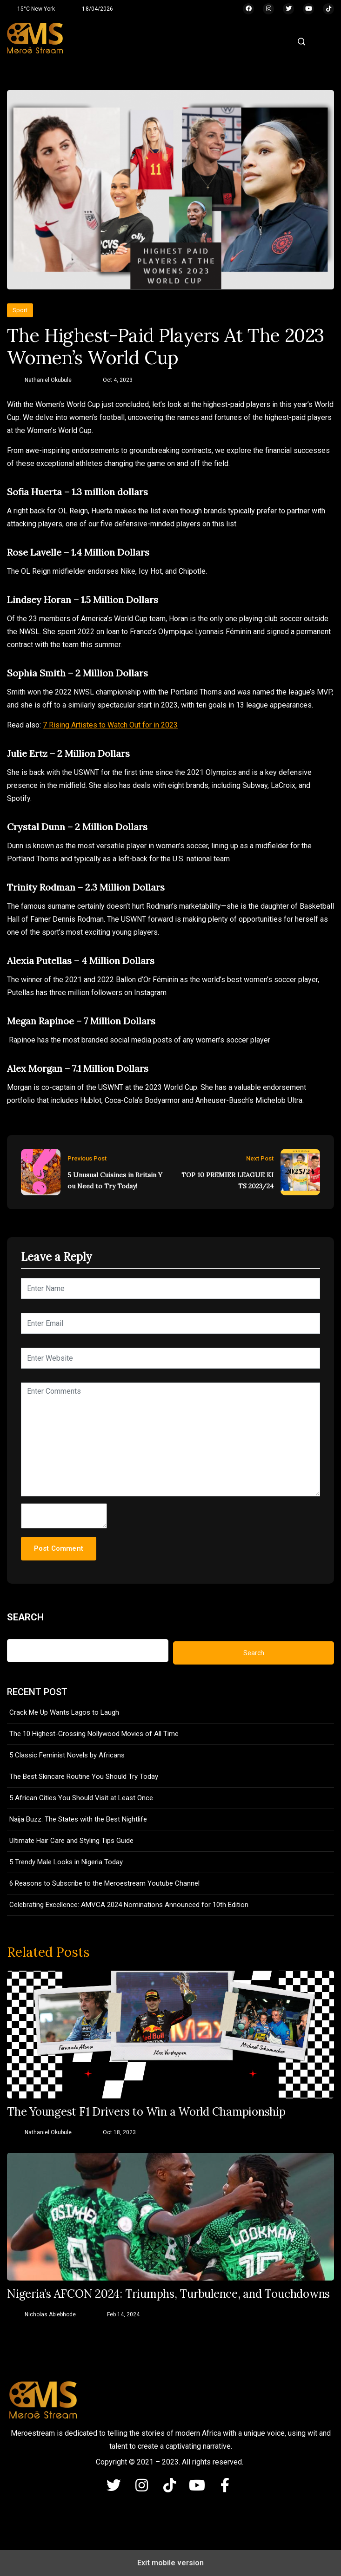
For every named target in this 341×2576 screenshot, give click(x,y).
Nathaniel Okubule (48, 380)
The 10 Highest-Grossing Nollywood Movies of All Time (94, 1734)
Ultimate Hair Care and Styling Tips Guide (71, 1840)
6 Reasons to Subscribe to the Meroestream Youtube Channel (104, 1883)
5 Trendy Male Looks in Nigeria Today (66, 1862)
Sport (20, 310)
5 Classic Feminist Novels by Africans (67, 1755)
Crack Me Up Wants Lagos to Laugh (64, 1712)
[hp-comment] (64, 1515)
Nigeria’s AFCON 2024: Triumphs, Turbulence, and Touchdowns (168, 2294)
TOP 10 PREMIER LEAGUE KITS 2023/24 (227, 1180)
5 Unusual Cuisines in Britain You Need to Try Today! (114, 1180)
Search (25, 1617)
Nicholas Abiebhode (50, 2314)
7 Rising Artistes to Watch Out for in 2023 (110, 725)
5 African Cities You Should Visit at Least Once (81, 1798)
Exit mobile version (170, 2562)
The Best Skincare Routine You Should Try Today (83, 1776)
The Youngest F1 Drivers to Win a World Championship (146, 2112)
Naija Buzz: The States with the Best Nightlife (78, 1819)
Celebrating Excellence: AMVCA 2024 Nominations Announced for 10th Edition (128, 1905)
